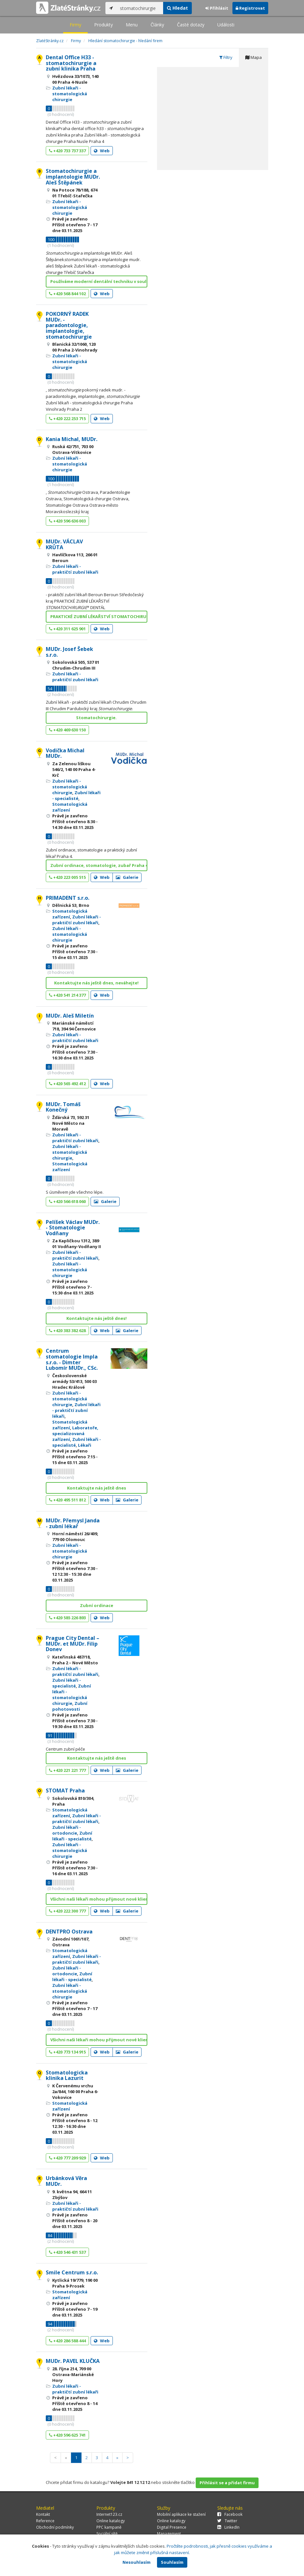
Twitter (227, 2521)
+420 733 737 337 (67, 151)
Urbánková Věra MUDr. (66, 2181)
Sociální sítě (107, 2533)
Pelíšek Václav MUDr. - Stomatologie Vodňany (73, 1227)
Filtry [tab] (225, 57)
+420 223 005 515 (67, 877)
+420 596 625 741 (67, 2435)
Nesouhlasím (137, 2562)
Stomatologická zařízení (69, 807)
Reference (45, 2521)
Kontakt (43, 2514)
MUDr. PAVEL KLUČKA (73, 2360)
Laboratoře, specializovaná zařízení (75, 1433)
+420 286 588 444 (67, 2341)
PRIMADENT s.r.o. (67, 897)
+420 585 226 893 (67, 1618)
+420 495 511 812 (67, 1500)
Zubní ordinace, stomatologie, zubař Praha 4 (98, 865)
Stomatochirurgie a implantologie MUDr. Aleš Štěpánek (73, 176)
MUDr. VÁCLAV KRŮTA (64, 544)
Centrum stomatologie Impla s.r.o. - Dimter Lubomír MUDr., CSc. (72, 1359)
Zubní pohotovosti (69, 1706)
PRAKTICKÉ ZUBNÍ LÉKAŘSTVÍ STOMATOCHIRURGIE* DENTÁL (98, 616)
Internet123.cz (109, 2514)
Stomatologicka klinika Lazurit (67, 2075)
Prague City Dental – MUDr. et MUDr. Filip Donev (72, 1643)
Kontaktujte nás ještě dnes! (96, 1318)
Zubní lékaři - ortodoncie (66, 1830)
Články (157, 25)
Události (225, 25)
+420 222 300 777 (67, 1911)
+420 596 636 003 (67, 521)
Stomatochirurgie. (96, 717)
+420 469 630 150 (67, 730)
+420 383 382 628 (67, 1330)
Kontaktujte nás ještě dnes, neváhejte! (96, 983)
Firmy (75, 25)
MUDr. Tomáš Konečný (63, 1107)
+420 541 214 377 (67, 995)
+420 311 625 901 (67, 629)
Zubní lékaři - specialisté (76, 795)
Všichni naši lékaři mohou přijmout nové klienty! (98, 1899)
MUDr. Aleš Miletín (70, 1015)
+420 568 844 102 (67, 293)
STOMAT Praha (65, 1790)
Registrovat (250, 8)
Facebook (229, 2514)
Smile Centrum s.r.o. (72, 2272)
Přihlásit (216, 8)
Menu (132, 25)
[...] (140, 8)
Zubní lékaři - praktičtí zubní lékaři (75, 569)
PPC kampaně (109, 2527)
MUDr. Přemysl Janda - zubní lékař (73, 1523)
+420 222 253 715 (67, 418)
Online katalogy (110, 2521)
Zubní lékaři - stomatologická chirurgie (69, 93)
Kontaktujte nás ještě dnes (96, 1488)
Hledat (177, 8)
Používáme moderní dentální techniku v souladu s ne (98, 281)
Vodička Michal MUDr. (65, 753)
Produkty (103, 25)
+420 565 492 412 (67, 1083)
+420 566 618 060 (67, 1201)
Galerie (127, 877)
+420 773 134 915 (67, 2052)
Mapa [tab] (253, 57)
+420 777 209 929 (67, 2158)
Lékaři (84, 1445)
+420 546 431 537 (67, 2252)
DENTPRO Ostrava (69, 1931)
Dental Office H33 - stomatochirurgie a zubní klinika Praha (71, 63)
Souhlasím (172, 2562)
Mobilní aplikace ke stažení (181, 2514)
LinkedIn (228, 2527)
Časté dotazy (190, 25)
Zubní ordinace (96, 1605)
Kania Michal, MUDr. (71, 439)
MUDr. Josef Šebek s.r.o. (69, 651)
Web (102, 151)
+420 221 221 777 (67, 1770)
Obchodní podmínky (55, 2527)
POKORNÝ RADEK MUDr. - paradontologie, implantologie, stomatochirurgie (69, 325)
